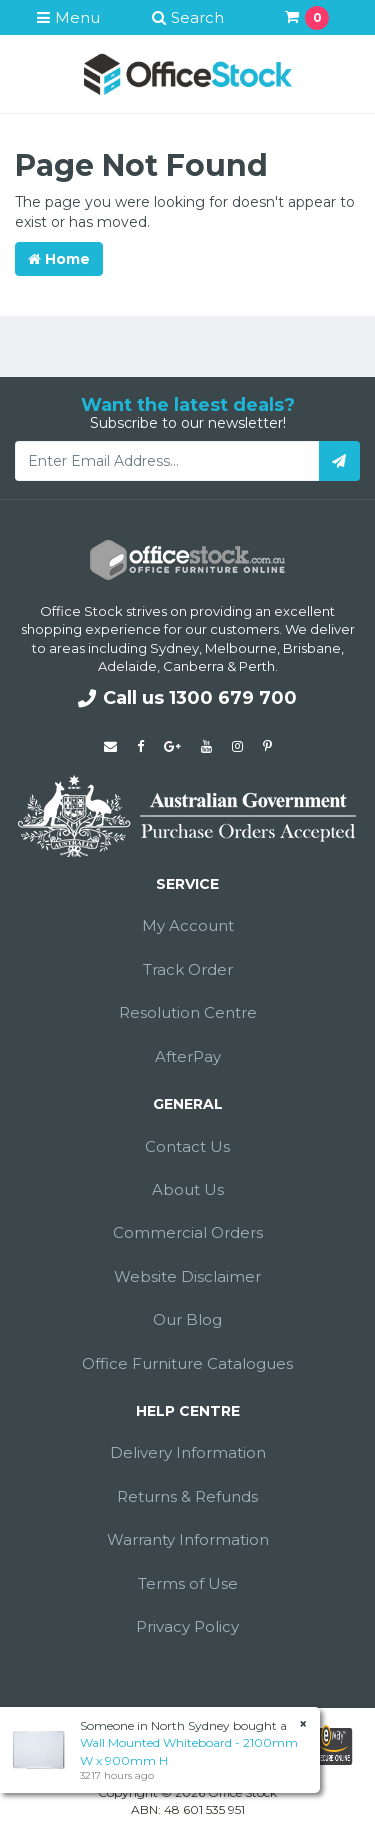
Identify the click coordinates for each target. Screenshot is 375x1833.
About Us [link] (188, 1189)
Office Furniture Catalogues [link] (187, 1363)
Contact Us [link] (187, 1146)
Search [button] (188, 17)
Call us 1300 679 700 (187, 698)
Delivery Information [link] (188, 1452)
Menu (68, 17)
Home (59, 259)
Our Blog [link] (187, 1319)
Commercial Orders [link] (188, 1232)
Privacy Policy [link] (187, 1626)
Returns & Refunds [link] (187, 1496)
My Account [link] (188, 925)
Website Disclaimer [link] (187, 1276)
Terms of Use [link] (188, 1583)
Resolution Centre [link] (188, 1012)
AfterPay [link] (188, 1056)
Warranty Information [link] (188, 1539)
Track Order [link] (188, 969)
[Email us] (110, 746)
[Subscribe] (339, 461)
